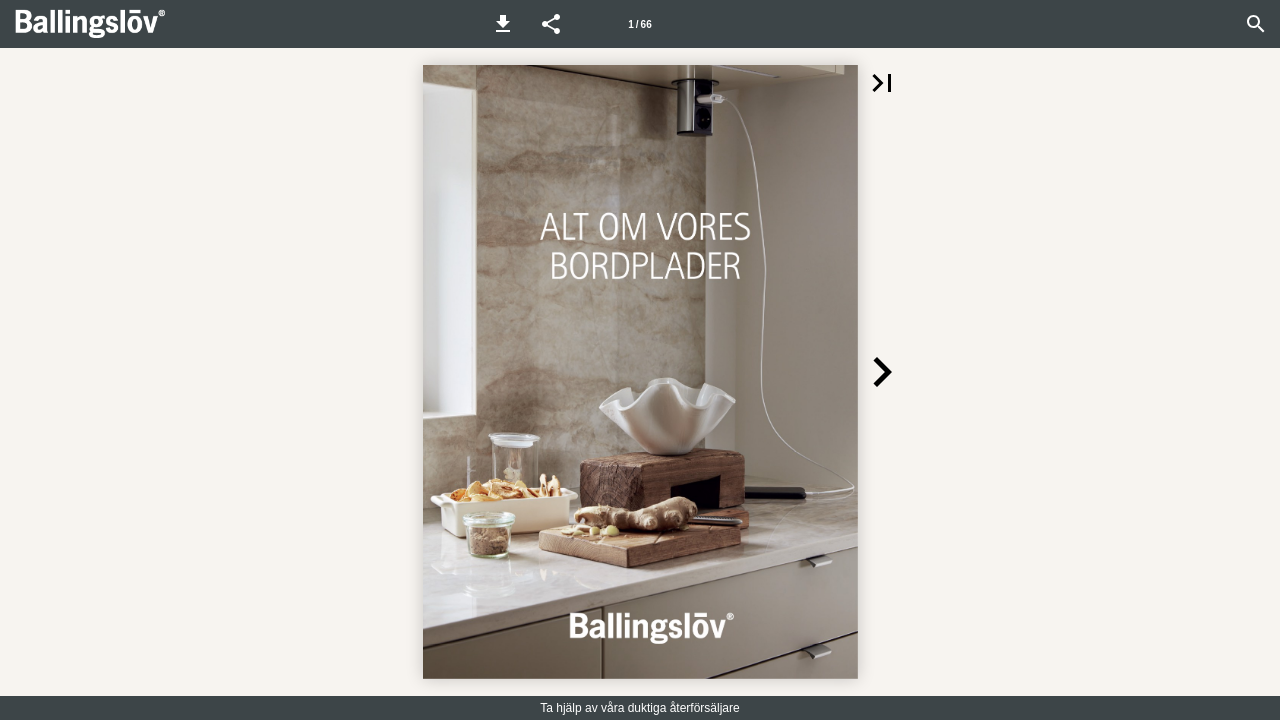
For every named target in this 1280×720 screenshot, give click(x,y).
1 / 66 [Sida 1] (639, 24)
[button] (503, 24)
